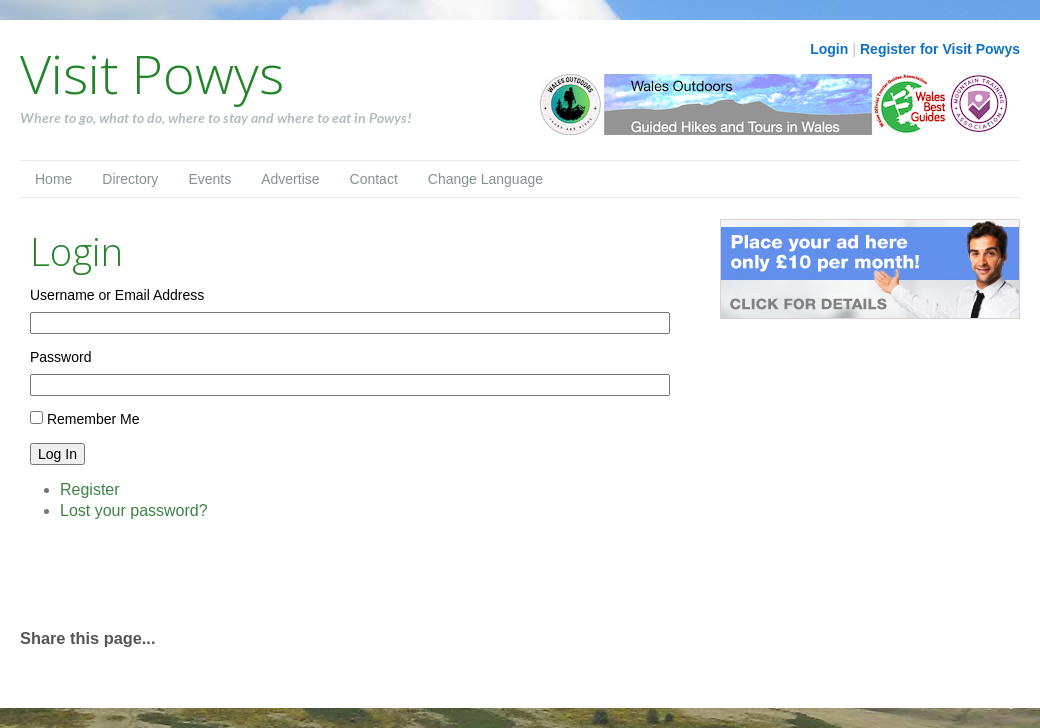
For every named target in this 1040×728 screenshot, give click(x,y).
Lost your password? (134, 510)
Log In (57, 454)
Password (60, 357)
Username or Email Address (117, 295)
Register (90, 489)
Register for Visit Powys (940, 49)
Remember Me (93, 419)
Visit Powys (152, 73)
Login (829, 49)
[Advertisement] (254, 573)
